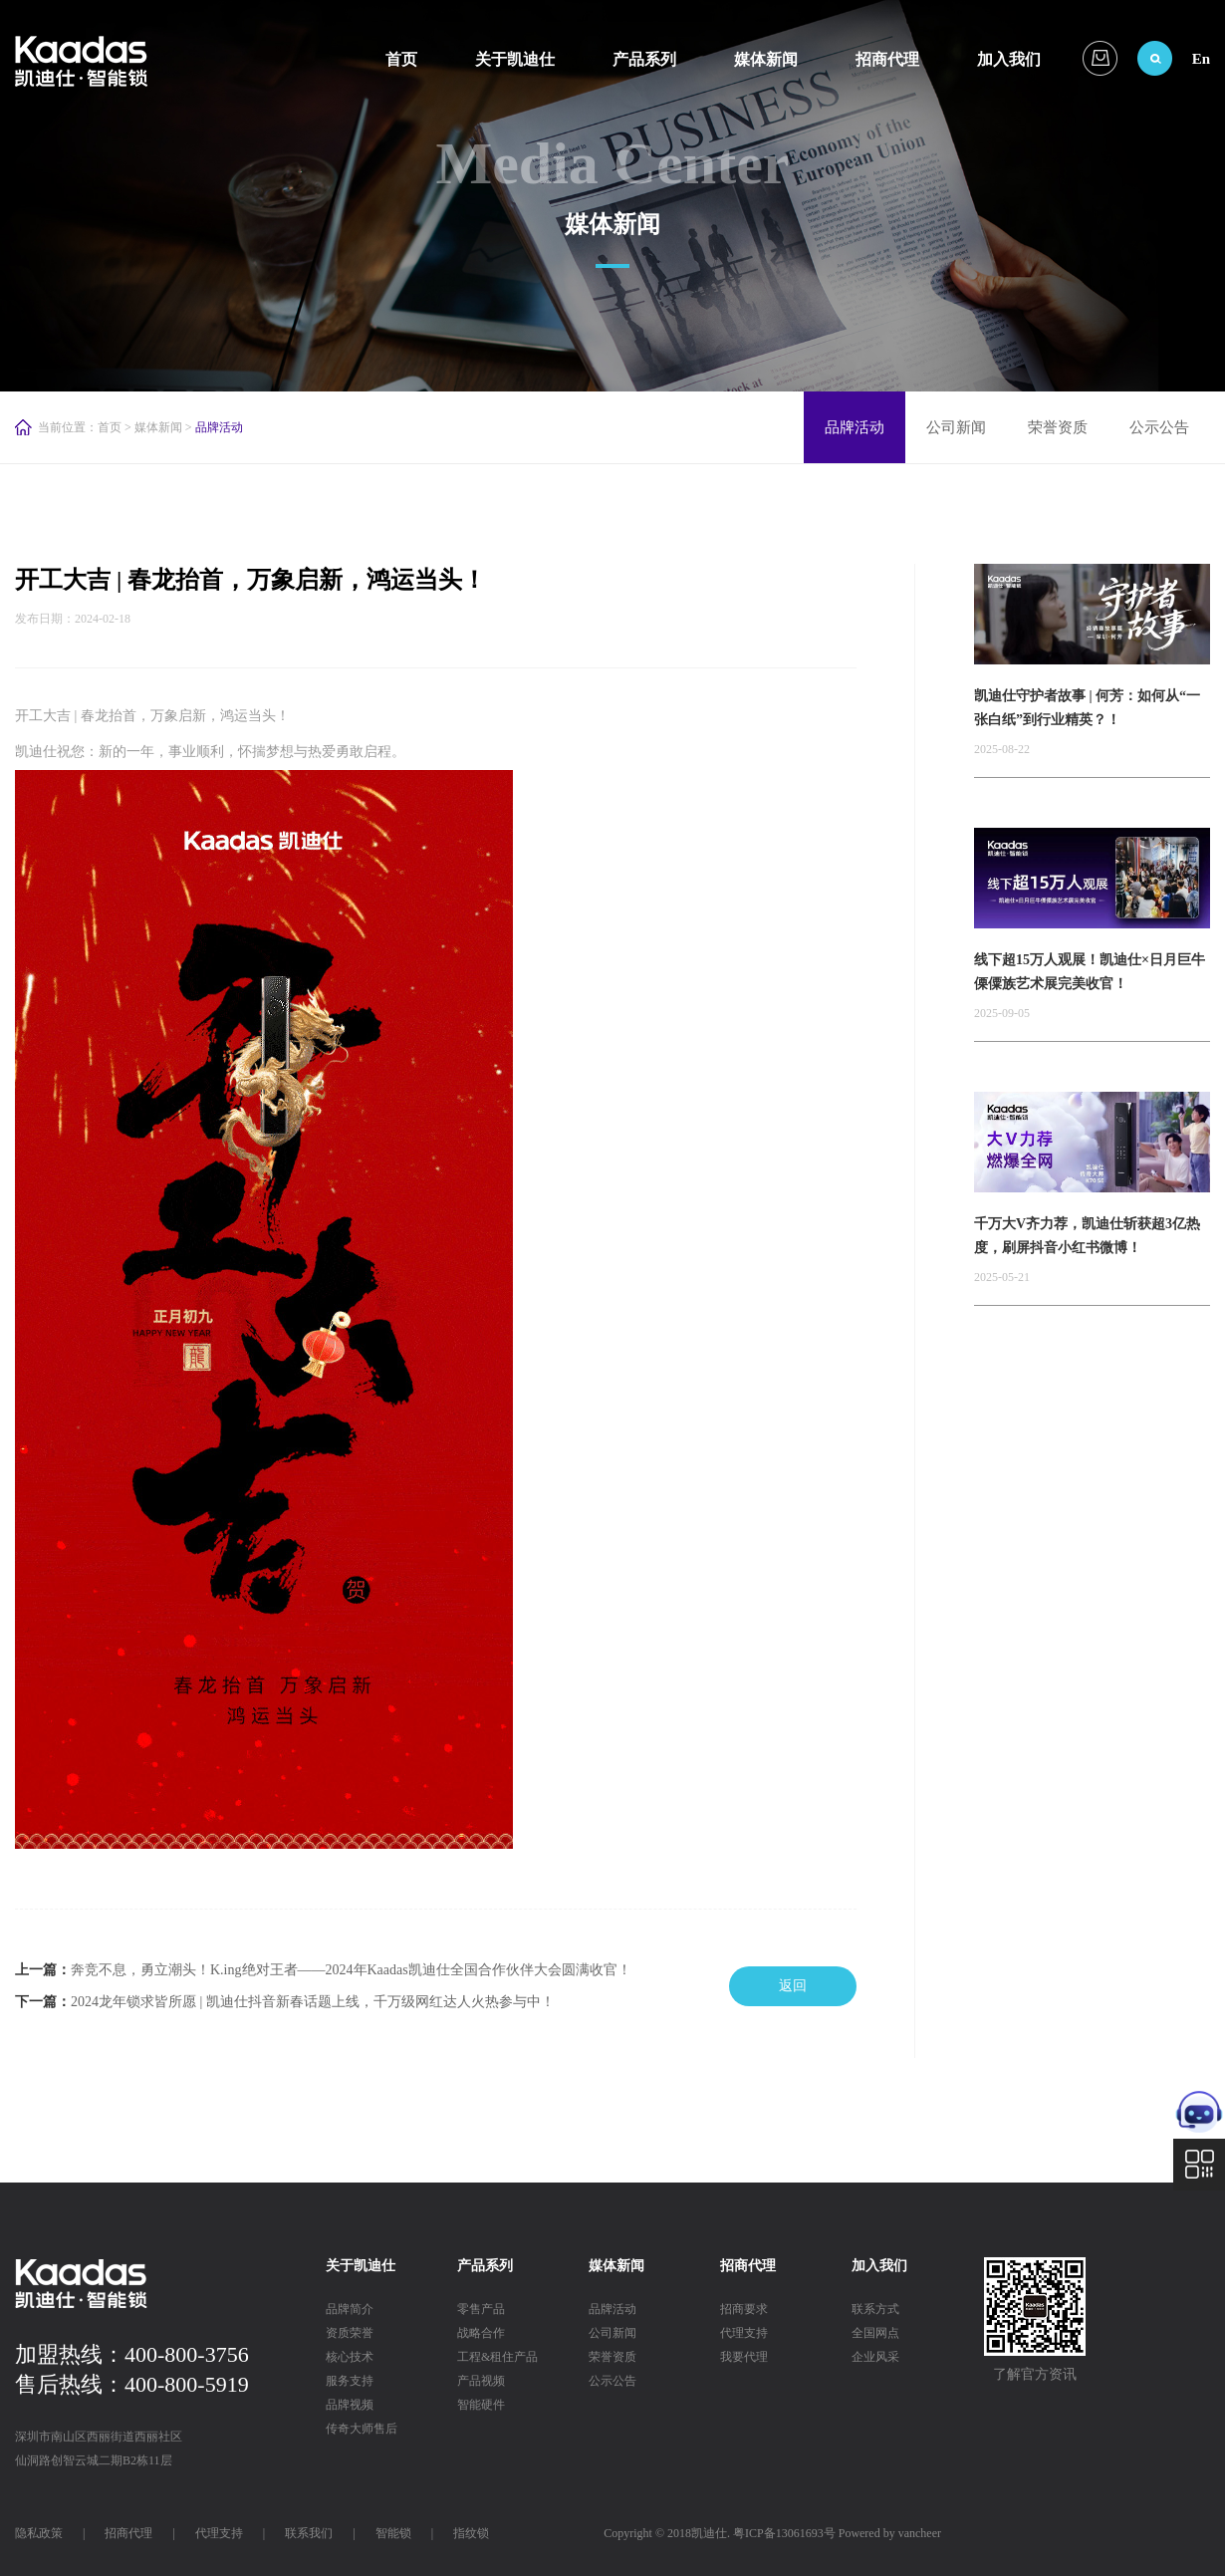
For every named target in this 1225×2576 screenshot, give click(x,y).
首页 (401, 59)
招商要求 (744, 2309)
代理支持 (744, 2333)
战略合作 (481, 2333)
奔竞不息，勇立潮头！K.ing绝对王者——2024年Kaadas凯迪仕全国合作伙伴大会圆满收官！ (351, 1969)
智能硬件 (481, 2405)
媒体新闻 (766, 59)
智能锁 (393, 2533)
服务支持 (349, 2381)
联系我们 (309, 2533)
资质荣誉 (349, 2333)
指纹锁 (471, 2533)
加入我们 (1009, 59)
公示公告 (1159, 427)
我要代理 (744, 2357)
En (1201, 59)
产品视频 (481, 2381)
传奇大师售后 (361, 2429)
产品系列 (644, 59)
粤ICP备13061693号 (784, 2533)
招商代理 (887, 59)
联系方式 (875, 2309)
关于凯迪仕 (515, 59)
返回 (793, 1985)
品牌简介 (349, 2309)
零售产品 (481, 2309)
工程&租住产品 (497, 2357)
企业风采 (875, 2357)
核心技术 (349, 2357)
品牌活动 (854, 427)
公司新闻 (956, 427)
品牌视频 (349, 2405)
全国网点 (875, 2333)
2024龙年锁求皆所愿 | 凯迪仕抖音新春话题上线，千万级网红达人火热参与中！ (313, 2001)
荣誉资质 (1058, 427)
